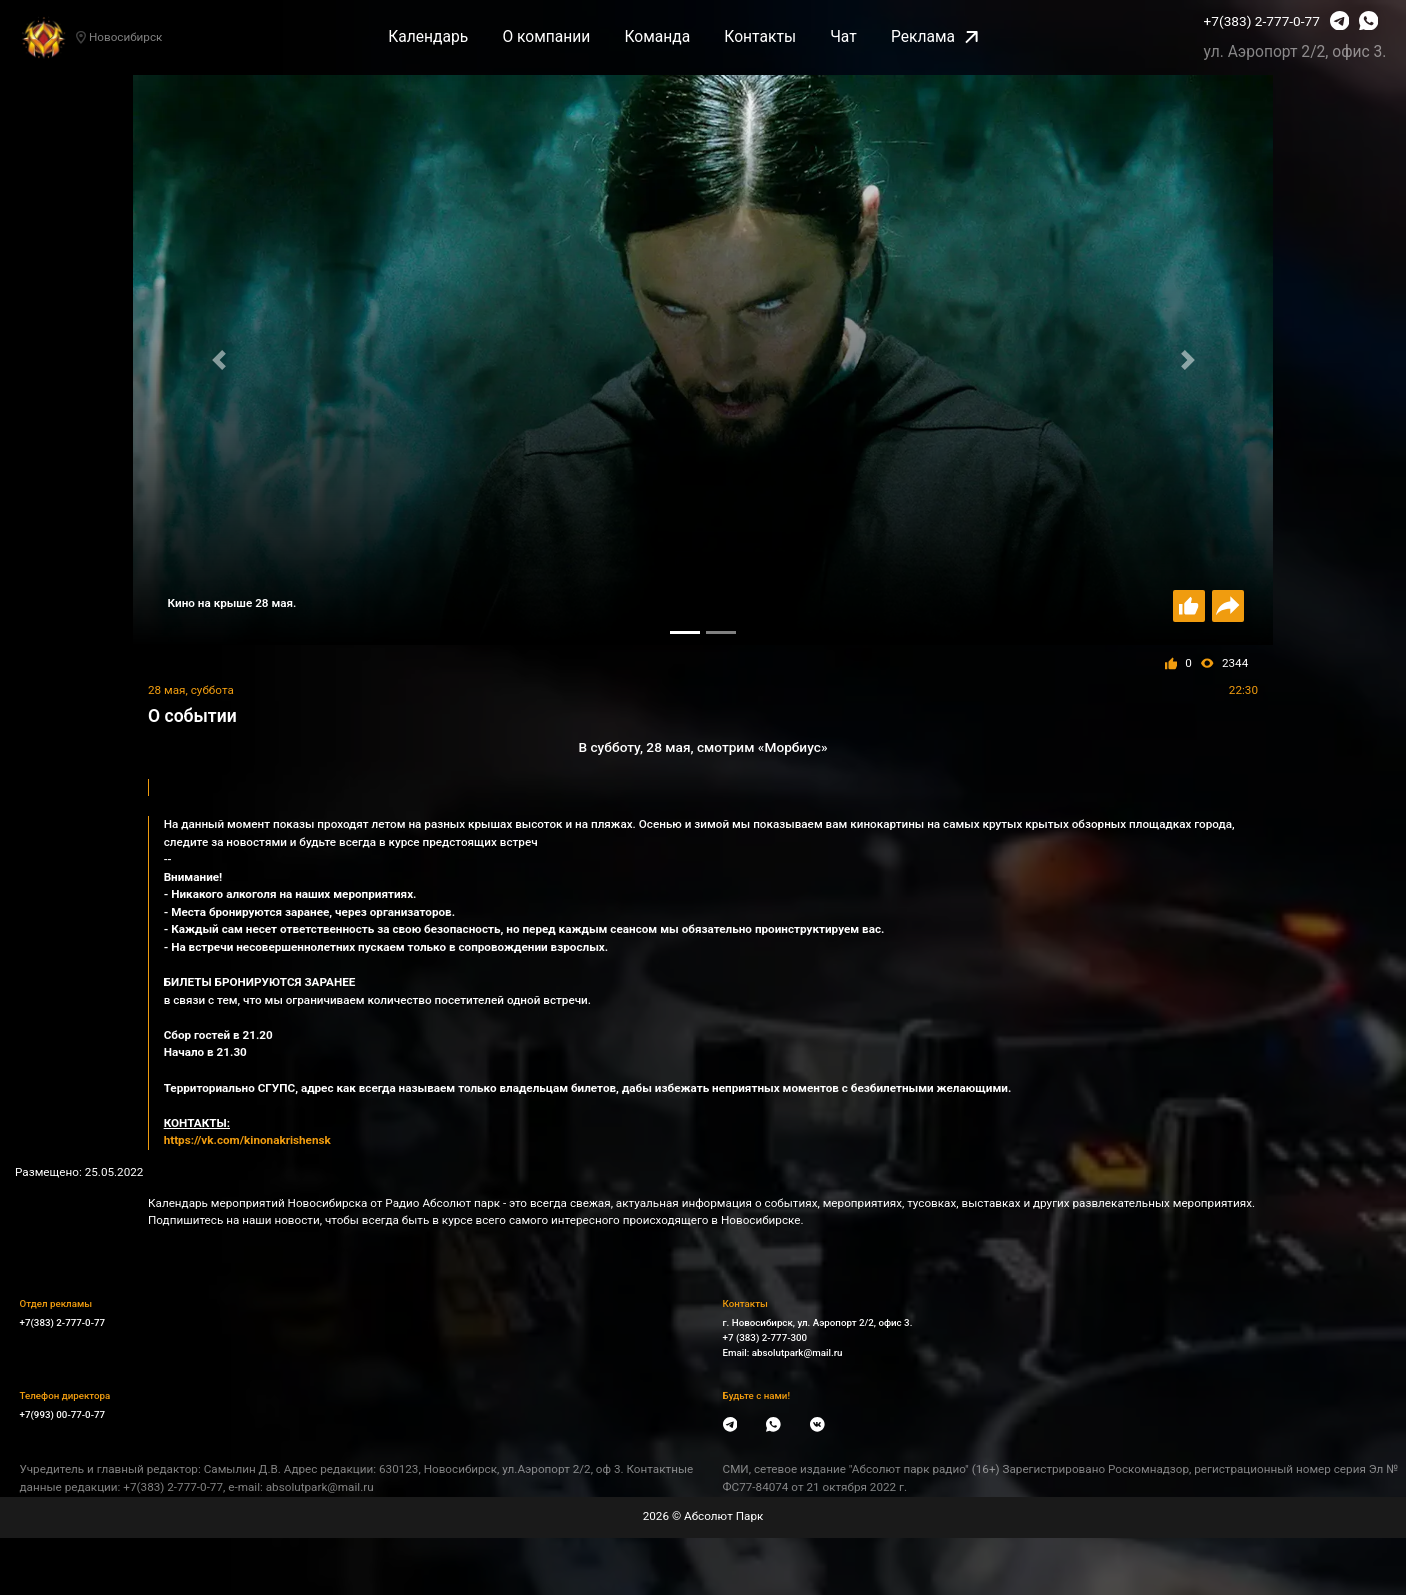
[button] (218, 360)
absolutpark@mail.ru (797, 1352)
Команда (657, 37)
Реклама (934, 37)
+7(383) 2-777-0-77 (1262, 21)
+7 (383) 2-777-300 (765, 1337)
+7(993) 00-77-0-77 (63, 1414)
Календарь (428, 37)
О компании (546, 37)
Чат (843, 37)
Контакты (760, 37)
